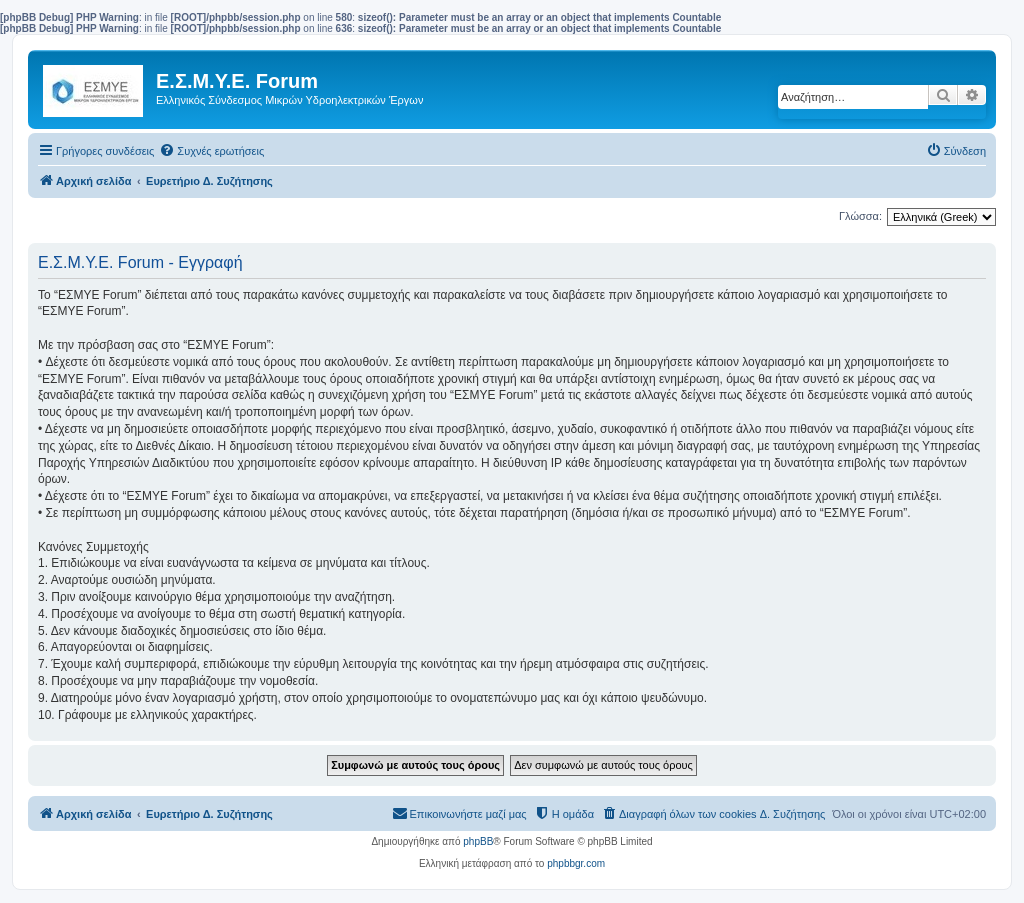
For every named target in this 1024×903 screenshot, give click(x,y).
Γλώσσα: (860, 216)
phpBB (478, 841)
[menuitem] (211, 151)
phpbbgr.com (576, 863)
